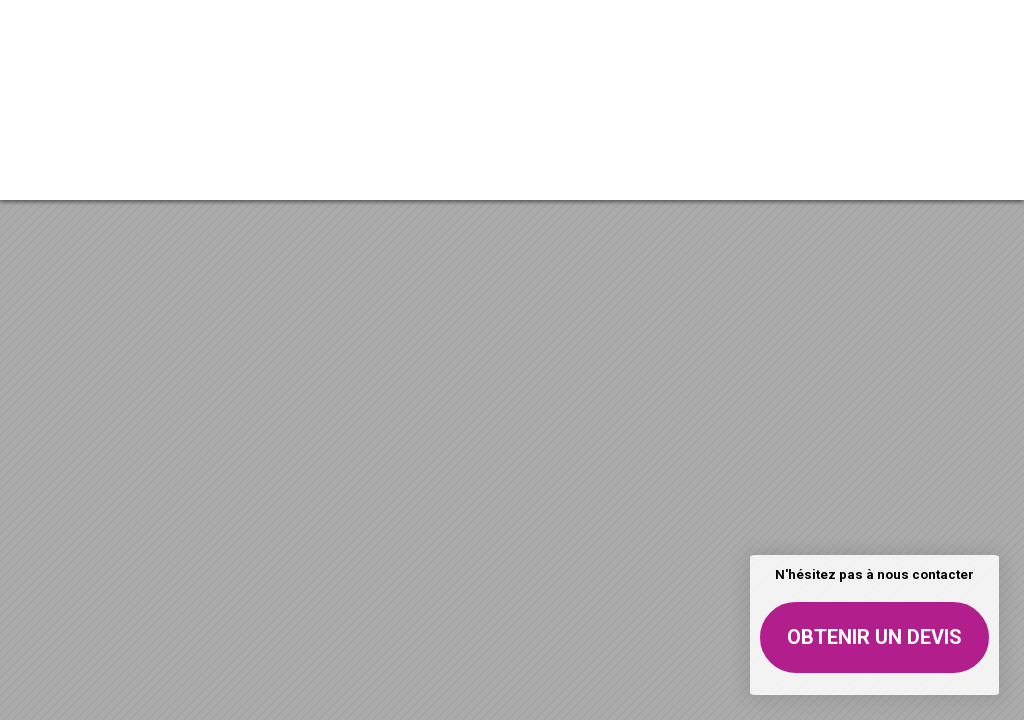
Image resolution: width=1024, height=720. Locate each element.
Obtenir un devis (874, 637)
